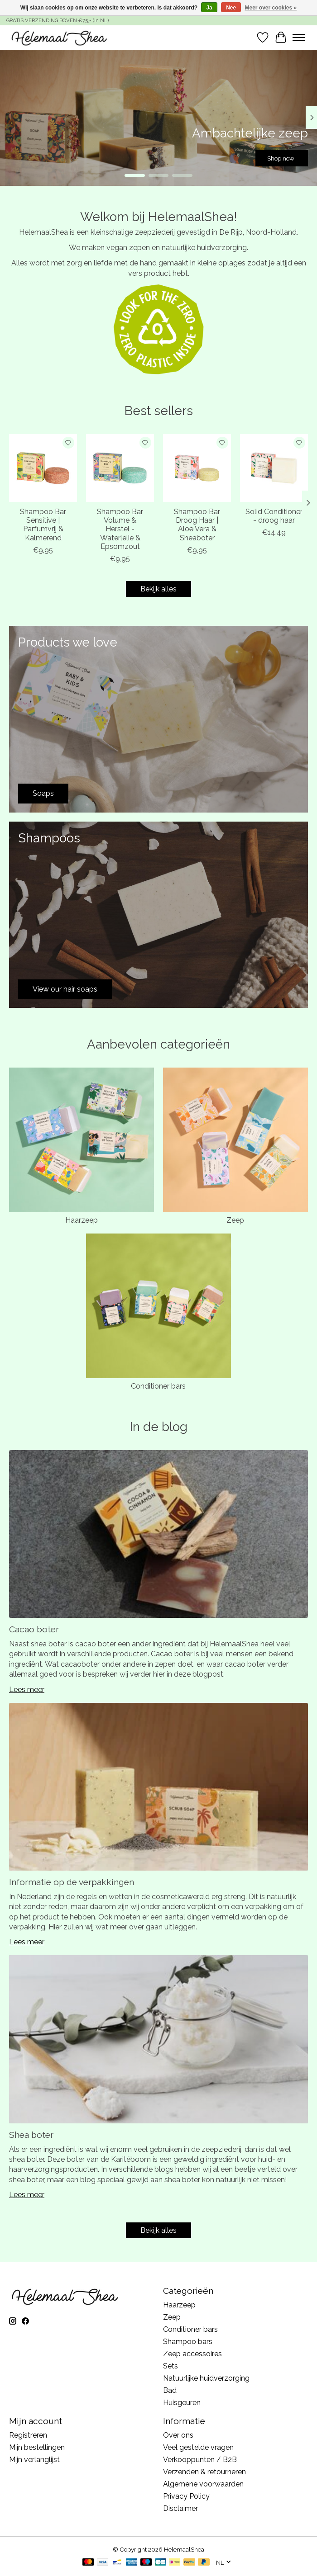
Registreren (28, 2435)
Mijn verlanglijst (34, 2459)
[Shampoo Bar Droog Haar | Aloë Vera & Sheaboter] (197, 468)
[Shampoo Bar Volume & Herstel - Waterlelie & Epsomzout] (120, 468)
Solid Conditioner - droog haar (274, 516)
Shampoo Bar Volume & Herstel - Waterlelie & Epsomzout (120, 529)
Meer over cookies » (271, 8)
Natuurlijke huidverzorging (206, 2378)
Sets (170, 2366)
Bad (170, 2390)
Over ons (178, 2435)
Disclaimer (180, 2508)
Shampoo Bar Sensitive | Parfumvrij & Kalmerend (43, 524)
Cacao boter (34, 1629)
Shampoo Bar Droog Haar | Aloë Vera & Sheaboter (197, 524)
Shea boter (31, 2135)
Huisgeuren (182, 2402)
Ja (209, 8)
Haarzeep (81, 1220)
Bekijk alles (158, 589)
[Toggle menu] (299, 37)
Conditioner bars (158, 1386)
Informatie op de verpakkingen (71, 1882)
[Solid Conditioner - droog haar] (274, 468)
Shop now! (281, 157)
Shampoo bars (187, 2341)
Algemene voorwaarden (203, 2484)
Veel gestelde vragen (198, 2447)
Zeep (235, 1220)
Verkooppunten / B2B (200, 2459)
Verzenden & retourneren (204, 2471)
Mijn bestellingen (37, 2447)
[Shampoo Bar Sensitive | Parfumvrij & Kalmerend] (43, 468)
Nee (231, 8)
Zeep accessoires (192, 2353)
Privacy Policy (186, 2496)
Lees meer (26, 1689)
